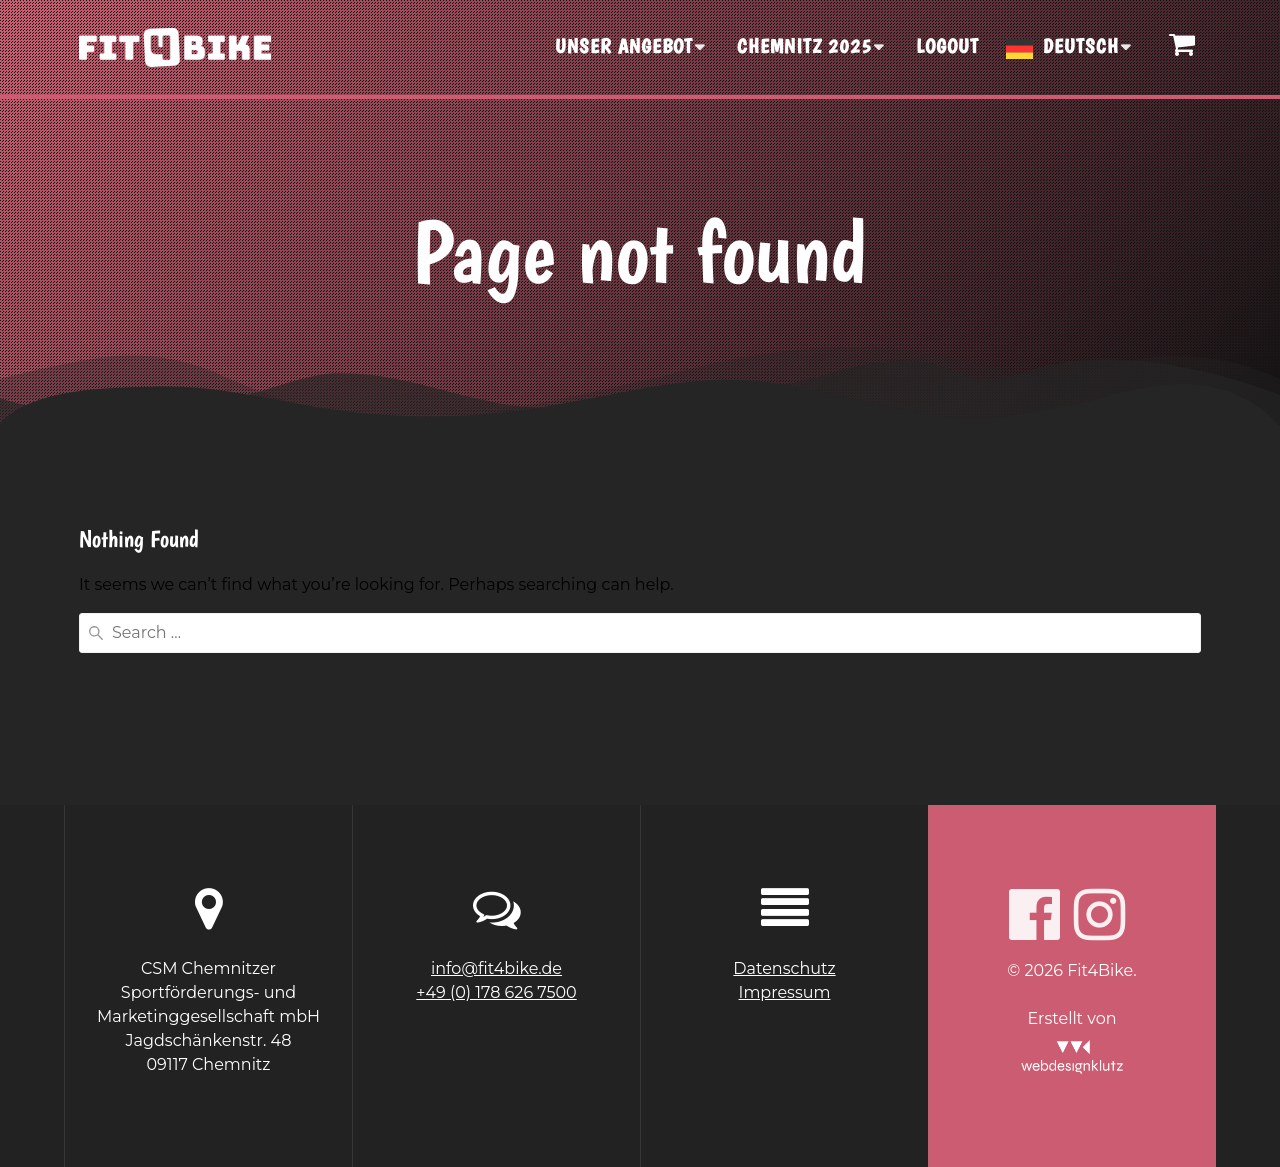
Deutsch (1081, 46)
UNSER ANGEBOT (624, 46)
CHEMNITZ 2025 (804, 46)
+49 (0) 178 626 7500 (496, 992)
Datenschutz (784, 968)
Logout (947, 46)
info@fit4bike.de (496, 968)
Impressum (785, 992)
